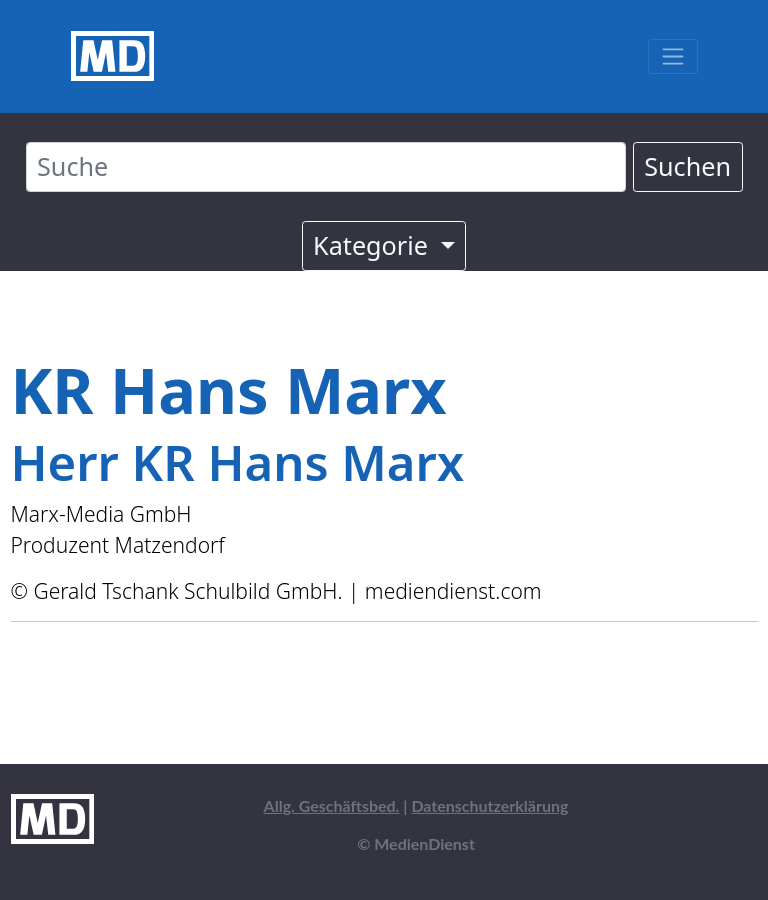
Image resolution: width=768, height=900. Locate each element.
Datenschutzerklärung (489, 805)
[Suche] (326, 167)
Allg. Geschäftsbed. (332, 805)
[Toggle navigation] (672, 56)
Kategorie (373, 245)
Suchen (687, 166)
